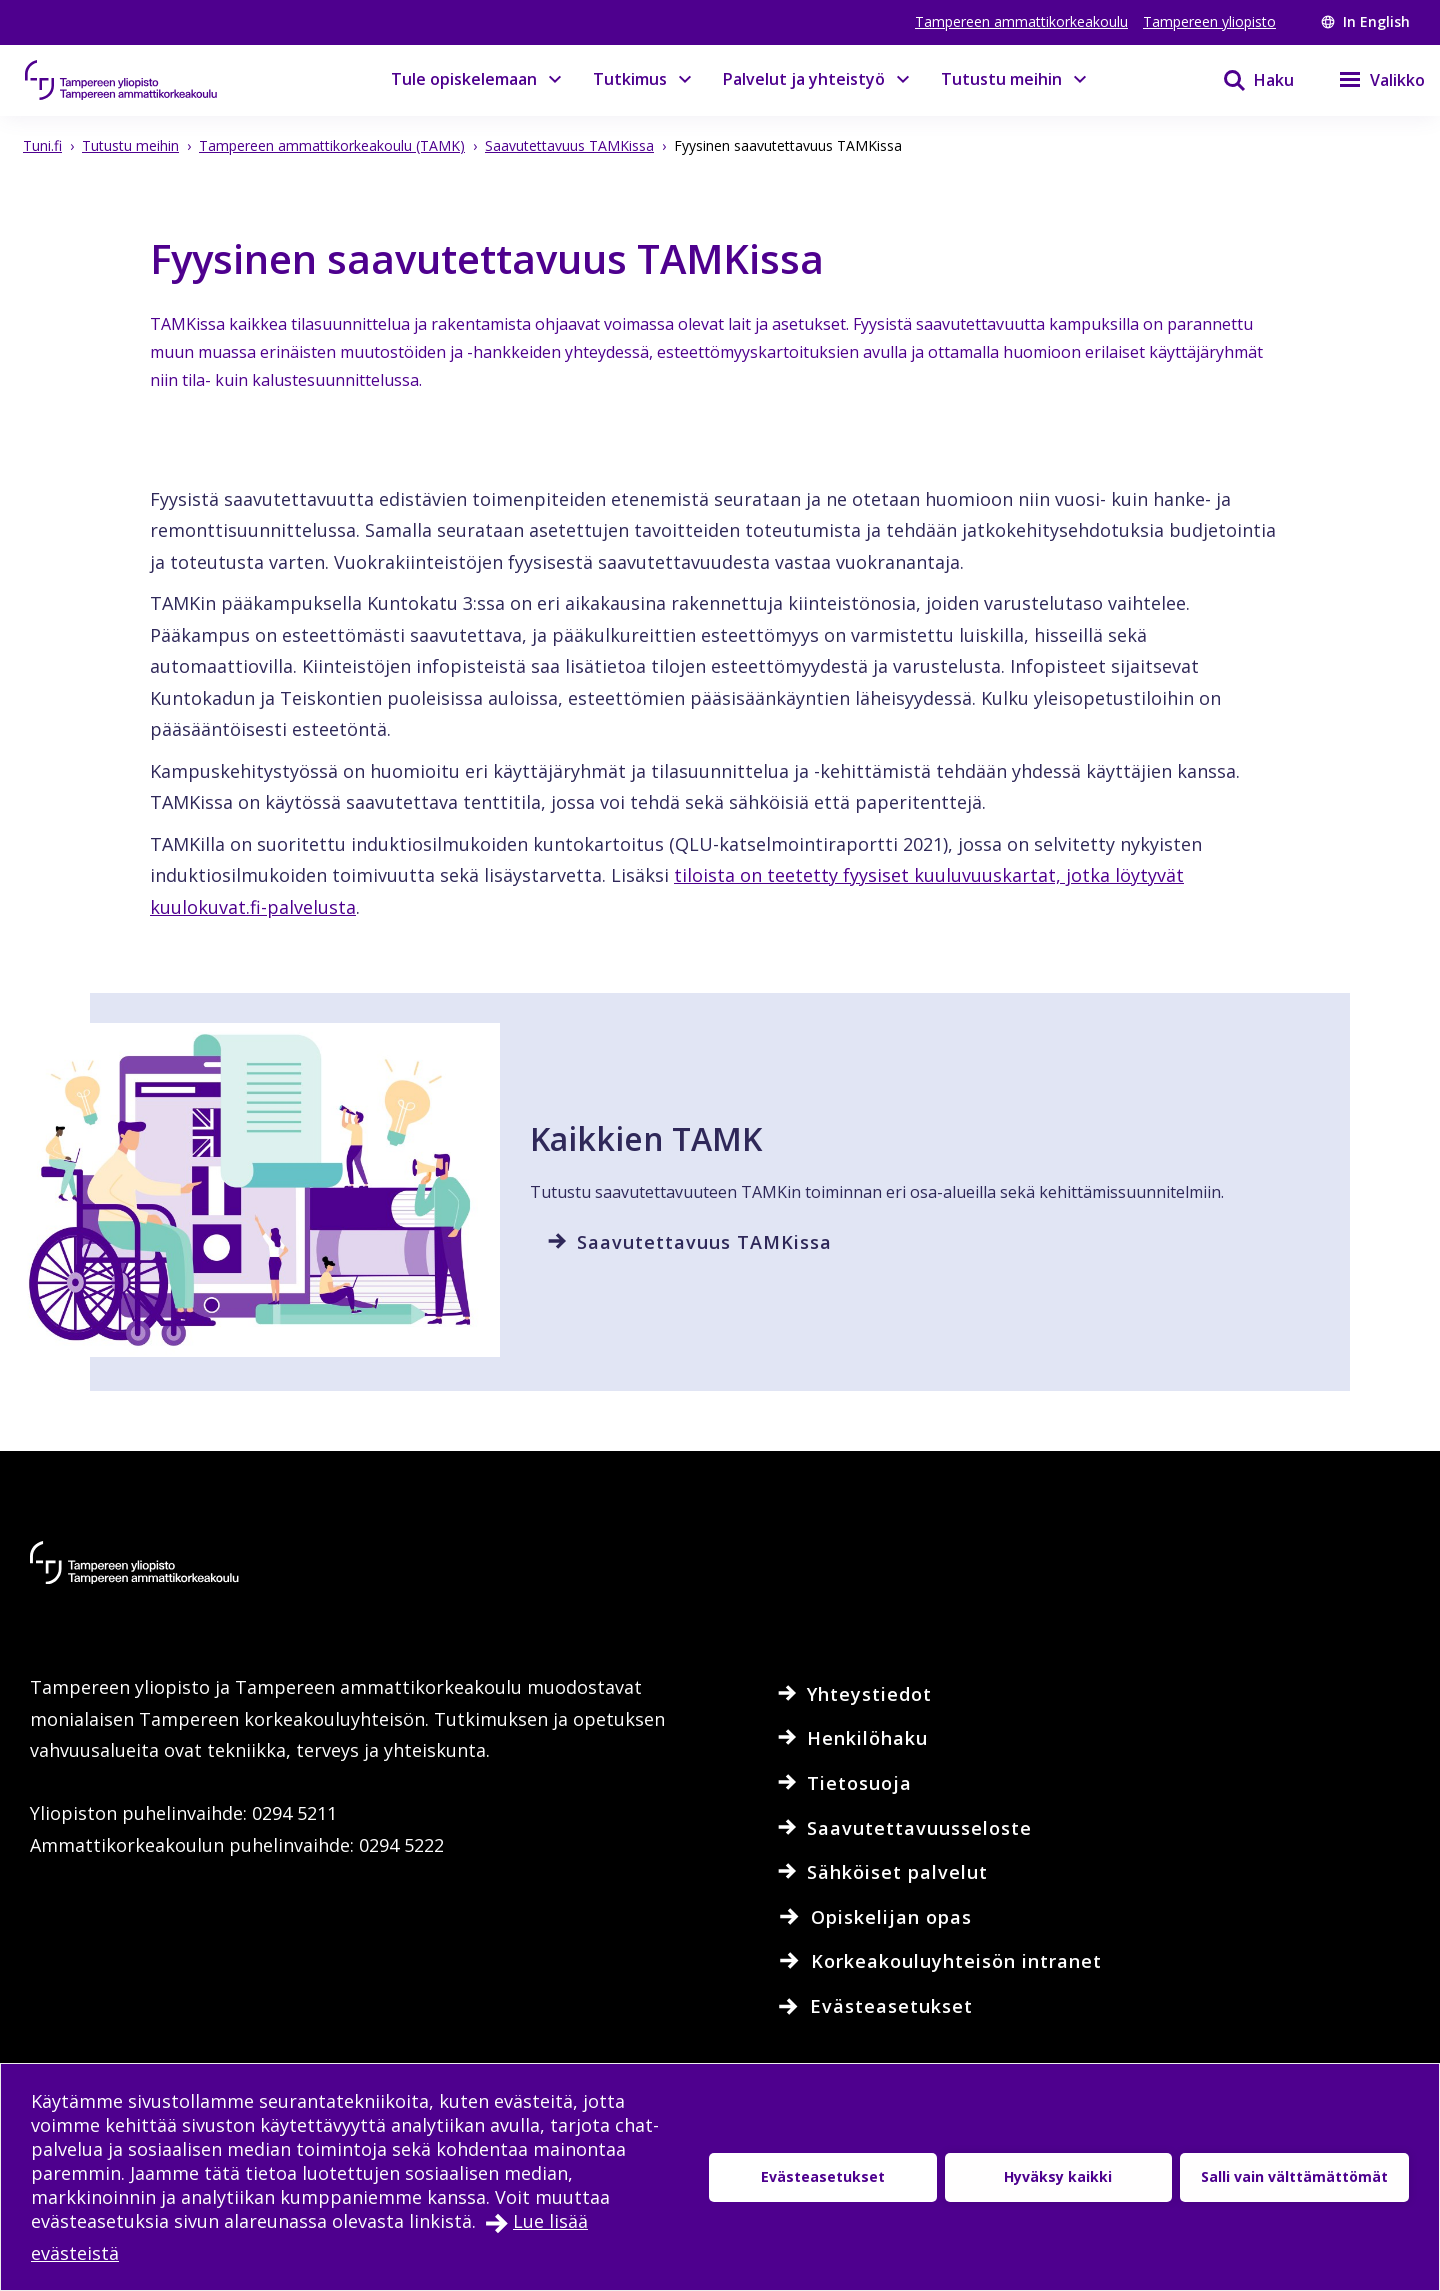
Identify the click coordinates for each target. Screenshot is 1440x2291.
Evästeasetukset (823, 2176)
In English (1365, 21)
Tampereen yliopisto (1209, 21)
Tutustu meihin (1001, 79)
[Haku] (1246, 80)
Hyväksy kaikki (1058, 2176)
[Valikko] (1369, 80)
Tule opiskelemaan (464, 79)
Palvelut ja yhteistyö (804, 79)
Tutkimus (630, 79)
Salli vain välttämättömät (1294, 2176)
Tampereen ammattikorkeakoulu (1021, 21)
